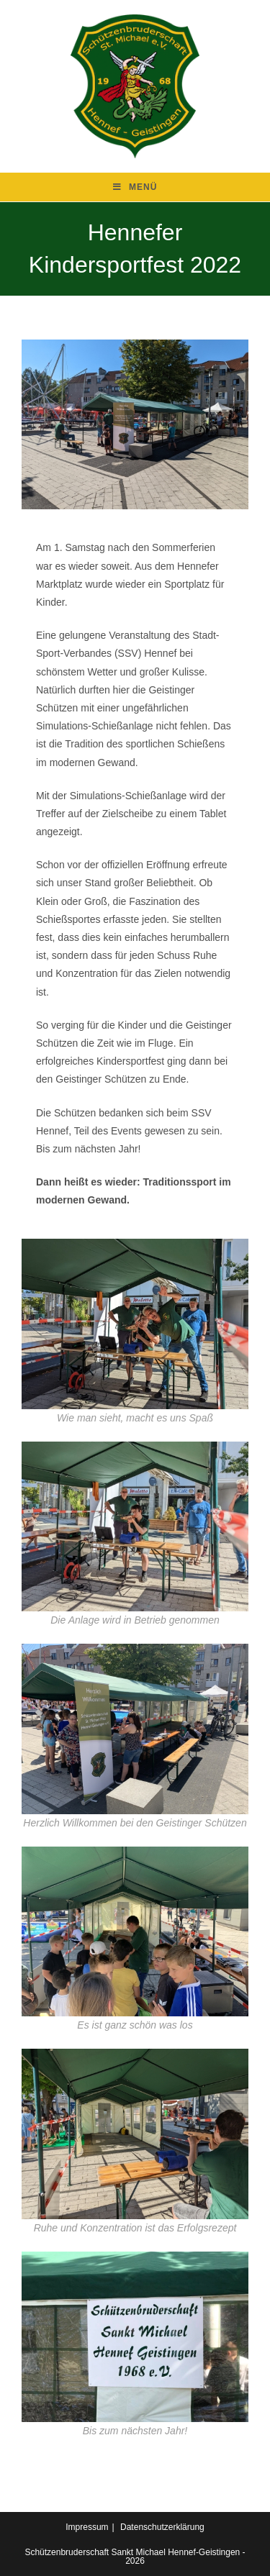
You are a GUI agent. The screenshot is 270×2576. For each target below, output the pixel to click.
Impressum (87, 2527)
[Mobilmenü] (135, 187)
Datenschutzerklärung (162, 2527)
